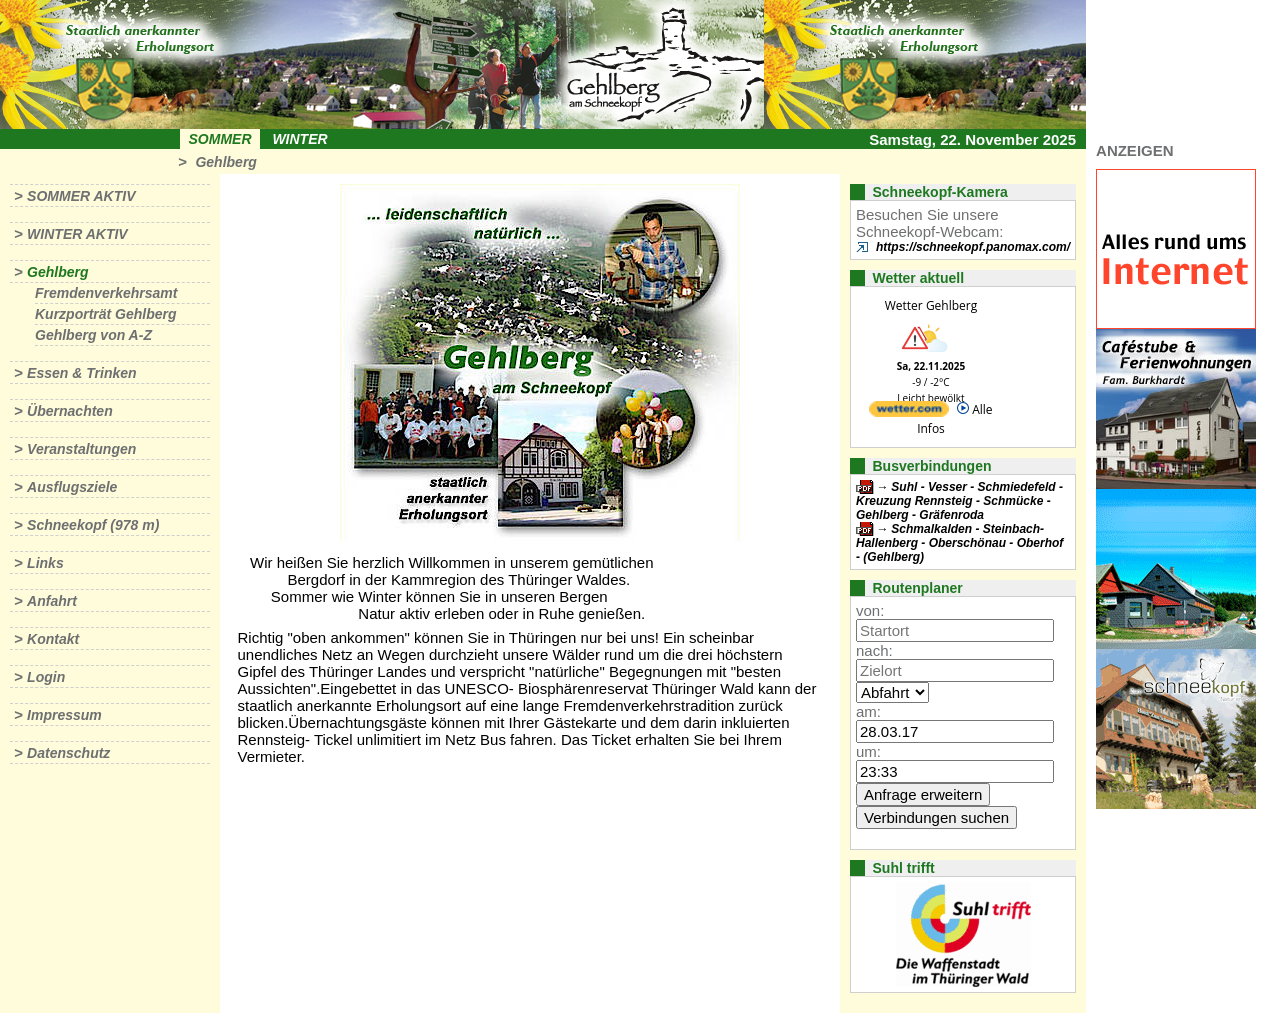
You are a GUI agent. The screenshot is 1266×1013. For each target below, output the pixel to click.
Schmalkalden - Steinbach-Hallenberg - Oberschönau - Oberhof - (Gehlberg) (959, 543)
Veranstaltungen (81, 449)
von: (870, 610)
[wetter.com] (909, 412)
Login (46, 677)
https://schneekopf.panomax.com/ (973, 247)
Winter (299, 139)
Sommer (220, 139)
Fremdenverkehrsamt (106, 293)
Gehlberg (225, 162)
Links (45, 563)
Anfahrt (52, 601)
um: (868, 751)
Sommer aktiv (81, 196)
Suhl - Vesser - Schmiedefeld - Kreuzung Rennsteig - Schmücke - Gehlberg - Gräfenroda (959, 501)
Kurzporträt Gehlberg (106, 314)
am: (868, 711)
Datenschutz (68, 753)
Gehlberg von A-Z (93, 335)
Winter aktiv (77, 234)
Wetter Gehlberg (931, 305)
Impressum (64, 715)
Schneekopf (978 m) (93, 525)
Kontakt (53, 639)
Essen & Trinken (81, 373)
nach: (874, 650)
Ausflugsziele (72, 487)
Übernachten (70, 411)
